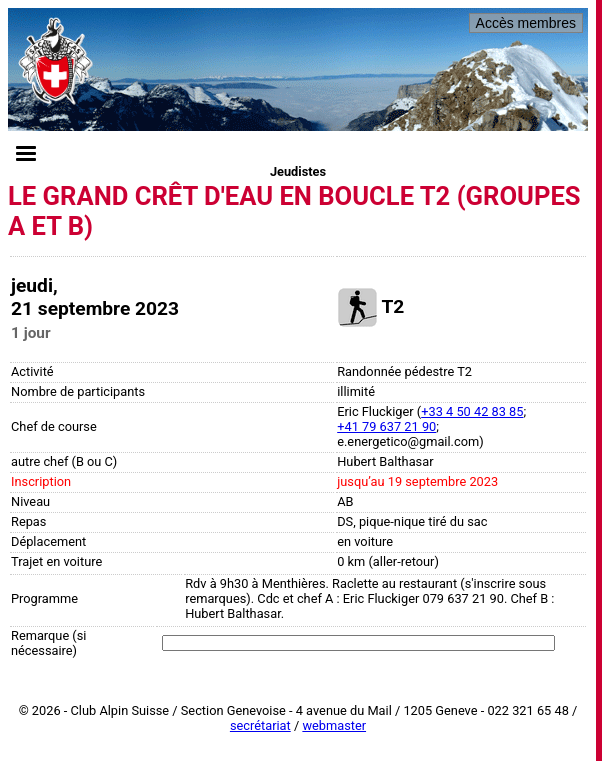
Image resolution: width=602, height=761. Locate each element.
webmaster (334, 725)
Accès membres (526, 23)
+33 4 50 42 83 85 (472, 411)
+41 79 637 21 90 (386, 426)
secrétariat (260, 725)
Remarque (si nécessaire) (48, 643)
